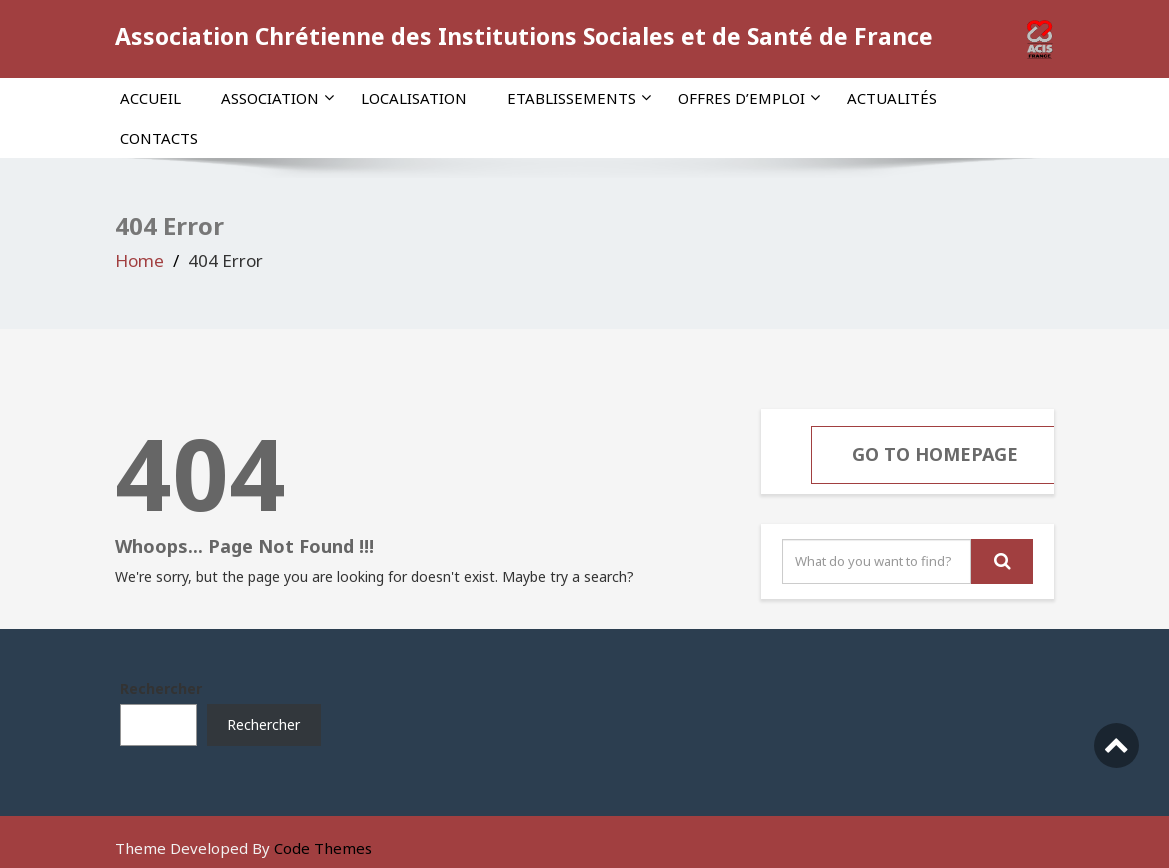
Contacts (159, 138)
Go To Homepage (935, 454)
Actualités (892, 98)
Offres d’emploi (749, 98)
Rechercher (161, 688)
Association (277, 98)
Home (139, 260)
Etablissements (579, 98)
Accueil (150, 98)
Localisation (414, 98)
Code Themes (323, 848)
